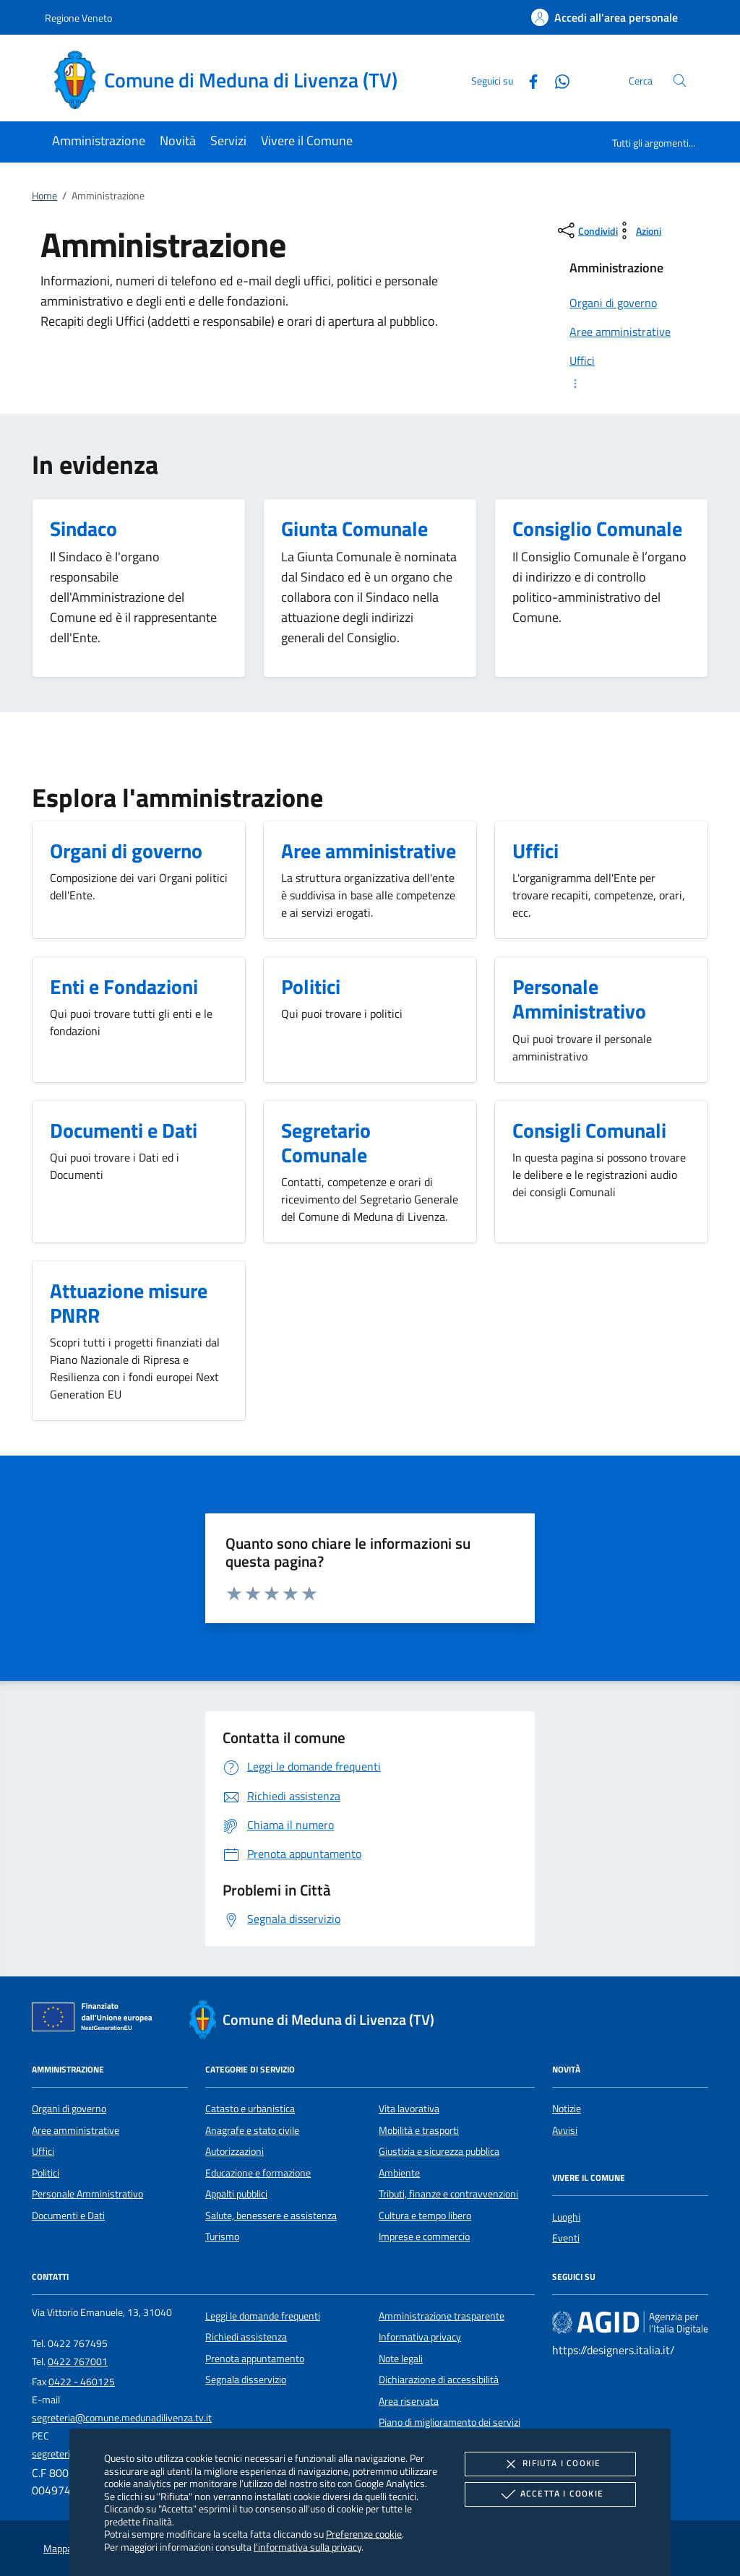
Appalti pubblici (236, 2194)
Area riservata (409, 2401)
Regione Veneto (78, 17)
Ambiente (399, 2173)
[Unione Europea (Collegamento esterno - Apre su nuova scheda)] (96, 2020)
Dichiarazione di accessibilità (439, 2379)
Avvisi (564, 2130)
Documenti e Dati (68, 2215)
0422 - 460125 (81, 2382)
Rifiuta (550, 2464)
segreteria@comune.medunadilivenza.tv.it (122, 2418)
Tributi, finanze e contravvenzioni (448, 2194)
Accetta (550, 2494)
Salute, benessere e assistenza (271, 2215)
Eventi (566, 2238)
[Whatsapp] (556, 80)
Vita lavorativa (409, 2109)
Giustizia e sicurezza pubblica (439, 2151)
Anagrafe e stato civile (252, 2130)
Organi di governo (69, 2109)
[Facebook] (527, 80)
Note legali (401, 2359)
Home (44, 196)
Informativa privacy (420, 2337)
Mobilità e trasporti (419, 2130)
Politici (45, 2173)
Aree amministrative (75, 2130)
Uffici (43, 2151)
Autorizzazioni (234, 2151)
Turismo (222, 2236)
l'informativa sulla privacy (307, 2546)
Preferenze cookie (364, 2533)
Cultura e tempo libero (425, 2215)
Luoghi (566, 2217)
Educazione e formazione (258, 2173)
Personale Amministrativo (87, 2194)
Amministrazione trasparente (441, 2316)
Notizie (566, 2109)
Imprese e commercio (424, 2236)
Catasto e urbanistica (250, 2109)
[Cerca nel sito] (679, 80)
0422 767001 (78, 2361)
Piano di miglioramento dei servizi (449, 2422)
